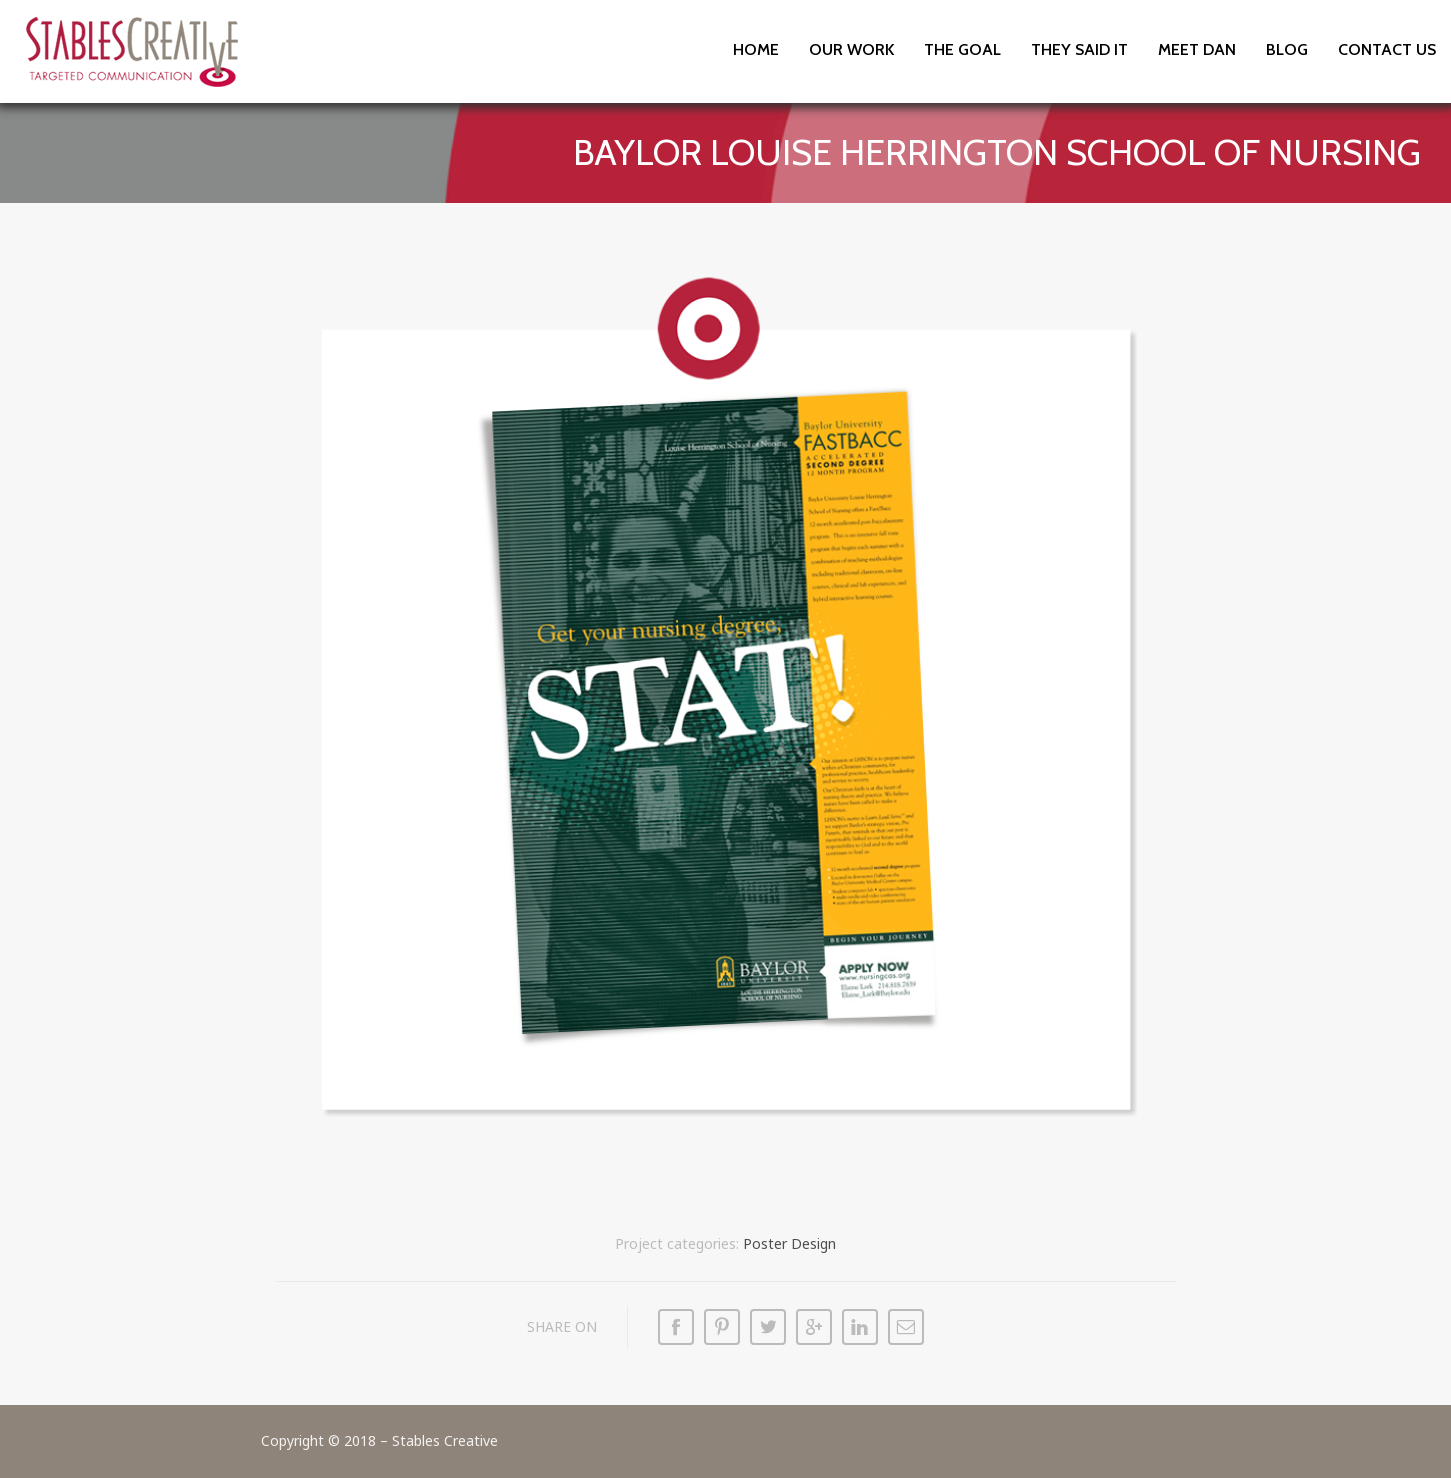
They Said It (1079, 49)
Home (756, 49)
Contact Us (1387, 49)
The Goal (962, 49)
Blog (1287, 49)
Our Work (851, 49)
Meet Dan (1197, 49)
